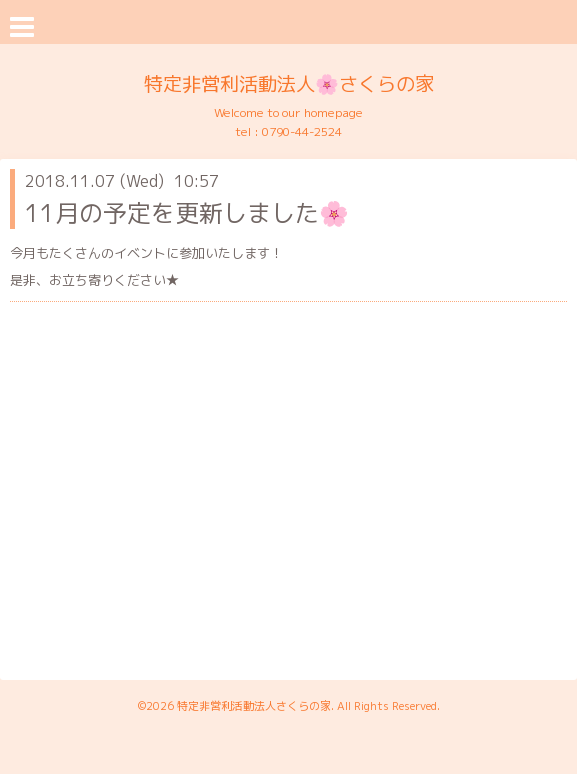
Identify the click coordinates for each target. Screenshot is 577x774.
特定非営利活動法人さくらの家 (254, 706)
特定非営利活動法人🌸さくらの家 (289, 83)
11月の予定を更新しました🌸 (187, 213)
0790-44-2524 (302, 131)
